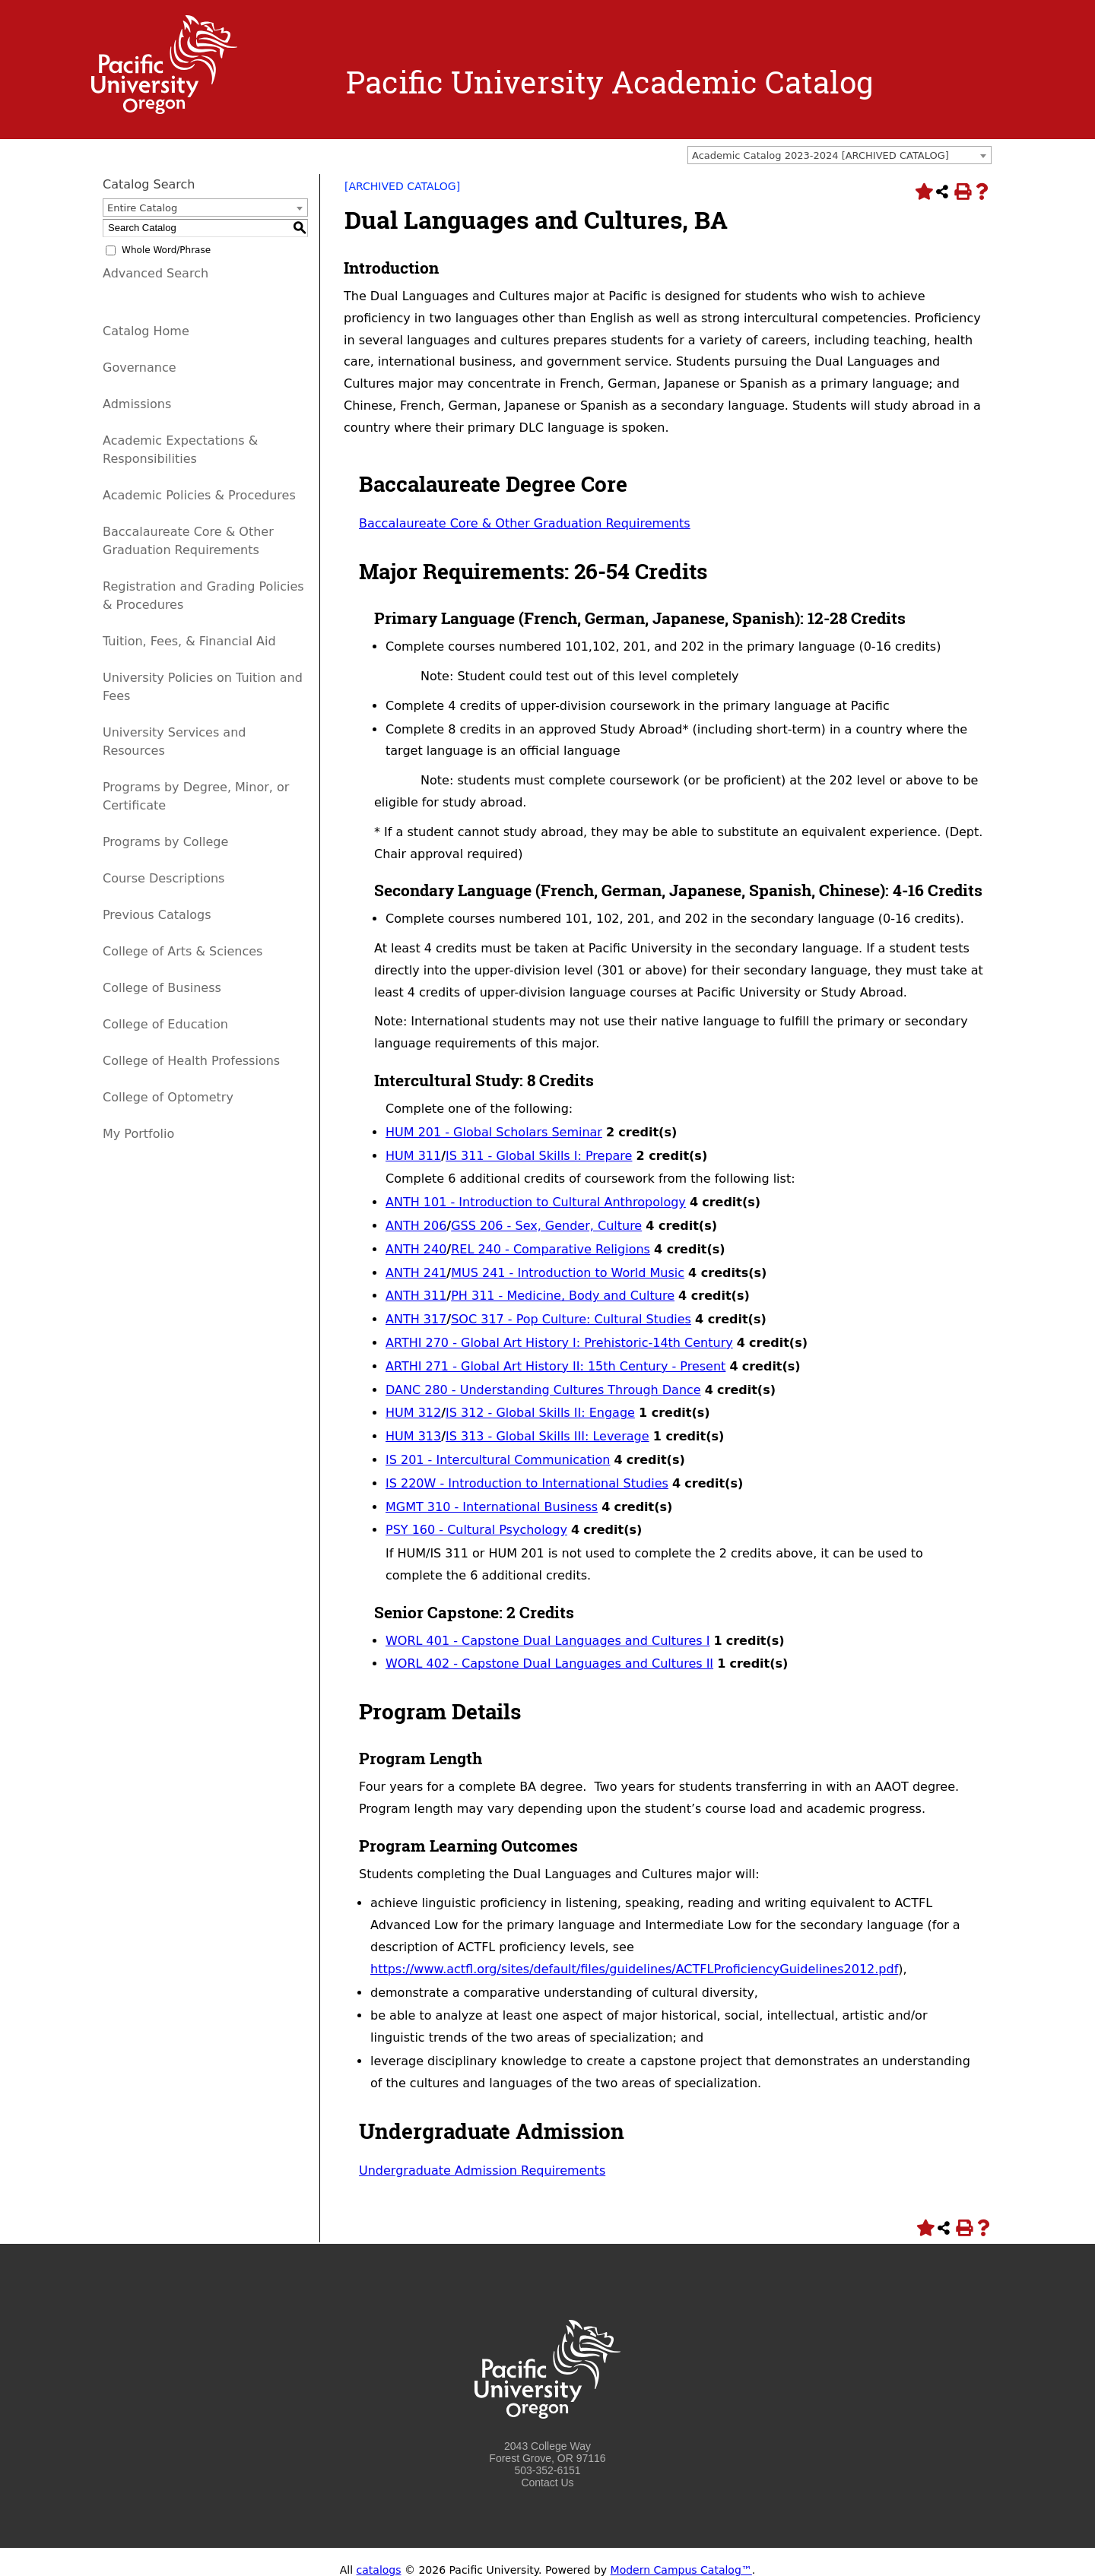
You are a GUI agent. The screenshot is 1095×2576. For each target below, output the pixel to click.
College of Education (165, 1024)
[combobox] (839, 155)
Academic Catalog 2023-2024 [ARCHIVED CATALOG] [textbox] (820, 155)
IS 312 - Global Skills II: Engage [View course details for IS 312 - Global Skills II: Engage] (540, 1412)
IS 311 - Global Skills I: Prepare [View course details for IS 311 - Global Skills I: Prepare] (539, 1156)
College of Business (162, 988)
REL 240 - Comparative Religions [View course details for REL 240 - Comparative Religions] (550, 1249)
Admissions (137, 404)
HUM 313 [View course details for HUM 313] (413, 1436)
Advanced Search (155, 273)
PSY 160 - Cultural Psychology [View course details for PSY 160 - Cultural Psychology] (476, 1529)
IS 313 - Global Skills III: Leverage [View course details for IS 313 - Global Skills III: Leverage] (547, 1436)
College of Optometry (168, 1097)
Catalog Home (146, 331)
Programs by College (165, 842)
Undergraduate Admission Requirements (482, 2170)
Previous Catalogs (157, 915)
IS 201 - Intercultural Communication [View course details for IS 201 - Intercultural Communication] (498, 1460)
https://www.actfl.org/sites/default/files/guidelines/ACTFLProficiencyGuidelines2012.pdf (634, 1969)
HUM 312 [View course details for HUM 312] (413, 1412)
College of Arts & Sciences (182, 951)
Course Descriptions (163, 878)
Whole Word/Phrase (166, 250)
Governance (139, 367)
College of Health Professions (191, 1061)
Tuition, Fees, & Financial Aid (189, 641)
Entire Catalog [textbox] (142, 208)
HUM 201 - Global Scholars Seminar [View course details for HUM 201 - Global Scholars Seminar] (494, 1132)
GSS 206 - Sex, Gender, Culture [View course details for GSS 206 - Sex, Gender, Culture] (546, 1225)
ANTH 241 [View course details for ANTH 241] (416, 1273)
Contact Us (547, 2482)
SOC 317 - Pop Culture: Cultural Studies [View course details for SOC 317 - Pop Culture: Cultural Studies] (571, 1319)
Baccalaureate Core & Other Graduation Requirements (524, 523)
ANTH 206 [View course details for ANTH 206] (416, 1225)
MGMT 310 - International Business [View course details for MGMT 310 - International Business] (492, 1507)
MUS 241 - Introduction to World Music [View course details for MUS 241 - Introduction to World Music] (567, 1273)
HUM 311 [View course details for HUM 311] (413, 1156)
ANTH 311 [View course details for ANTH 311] (416, 1295)
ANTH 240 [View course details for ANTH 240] (416, 1249)
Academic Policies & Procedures (199, 495)
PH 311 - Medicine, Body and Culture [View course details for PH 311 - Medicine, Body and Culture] (562, 1295)
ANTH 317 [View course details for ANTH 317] (416, 1319)
